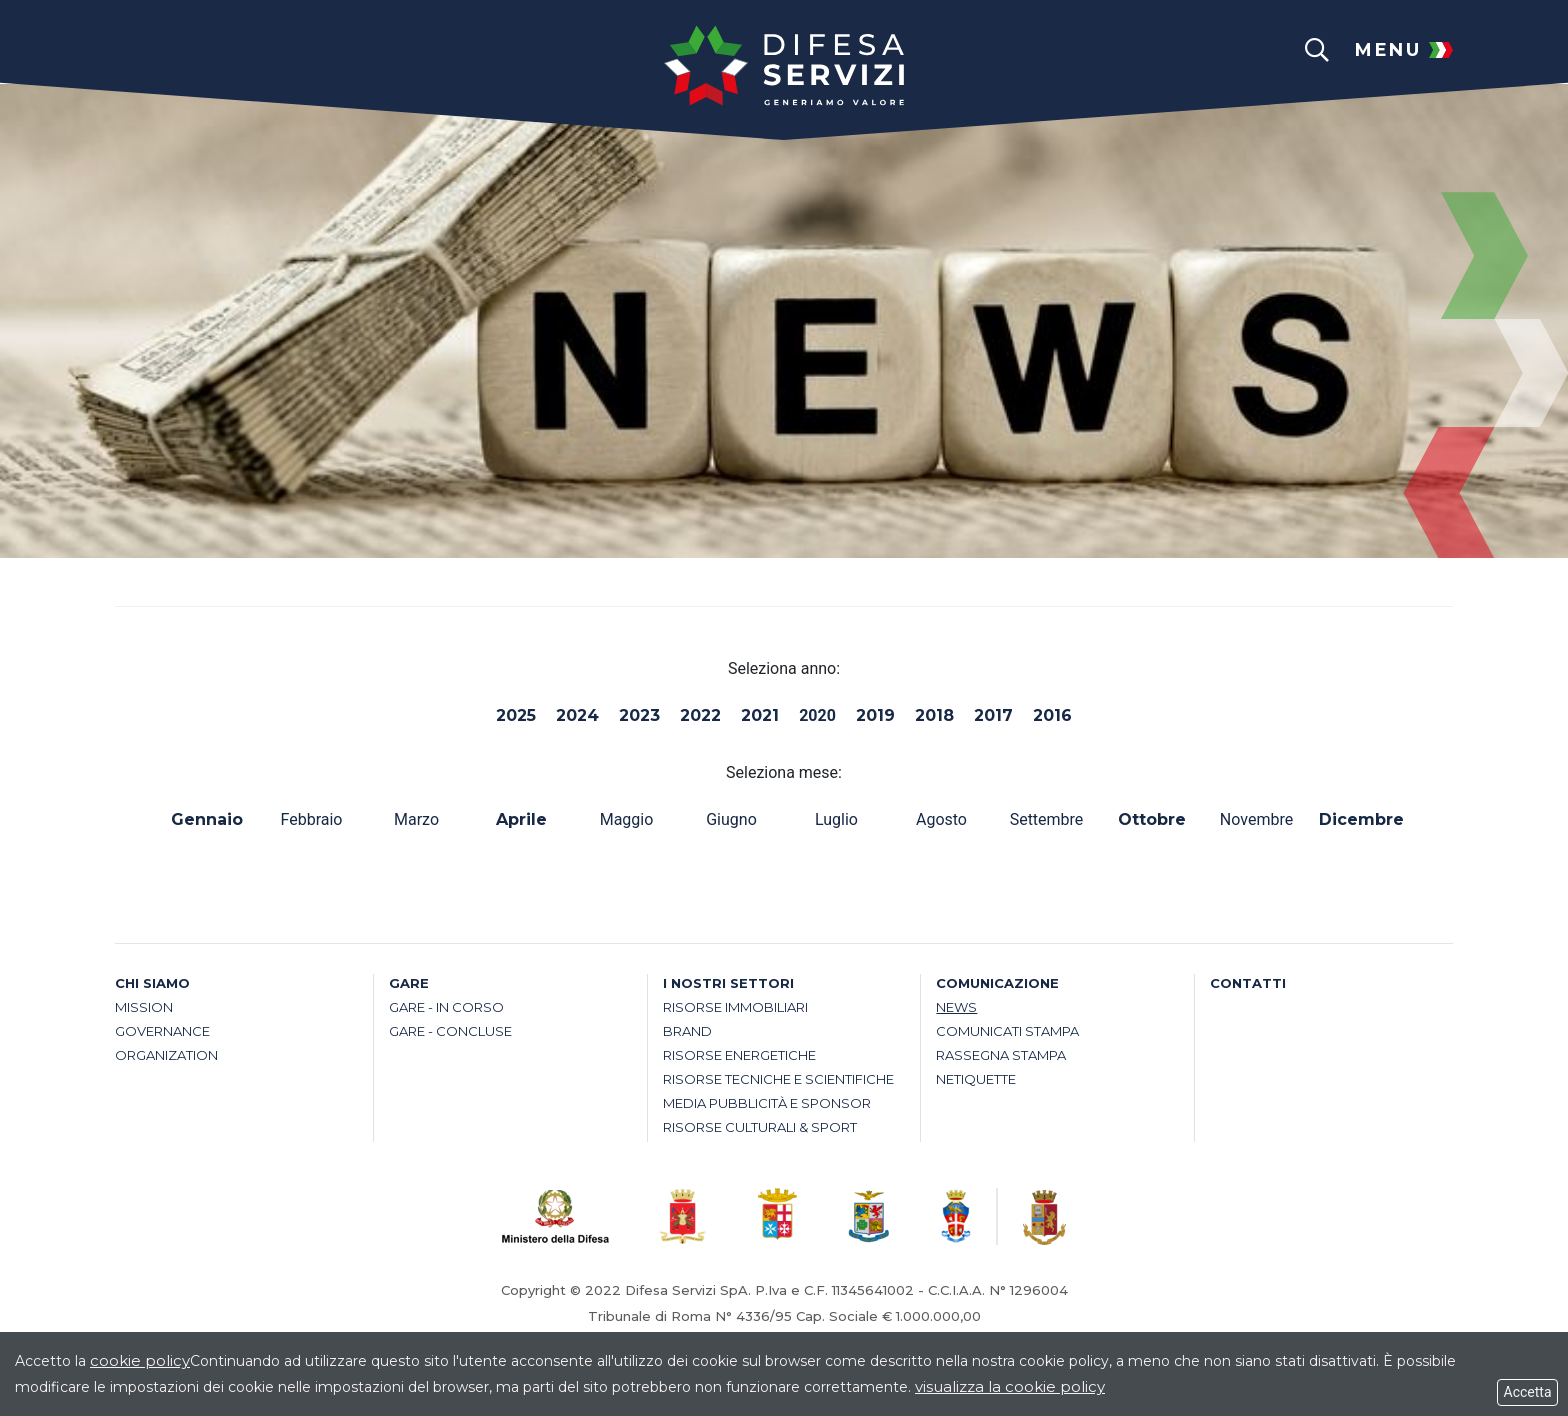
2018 (934, 715)
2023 (639, 715)
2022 (700, 715)
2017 (993, 715)
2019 (875, 715)
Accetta (1527, 1392)
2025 (516, 715)
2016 (1052, 715)
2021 (760, 715)
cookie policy (140, 1360)
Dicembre (1361, 819)
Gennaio (207, 819)
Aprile (521, 819)
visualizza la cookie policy (1010, 1386)
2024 (577, 715)
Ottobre (1152, 819)
